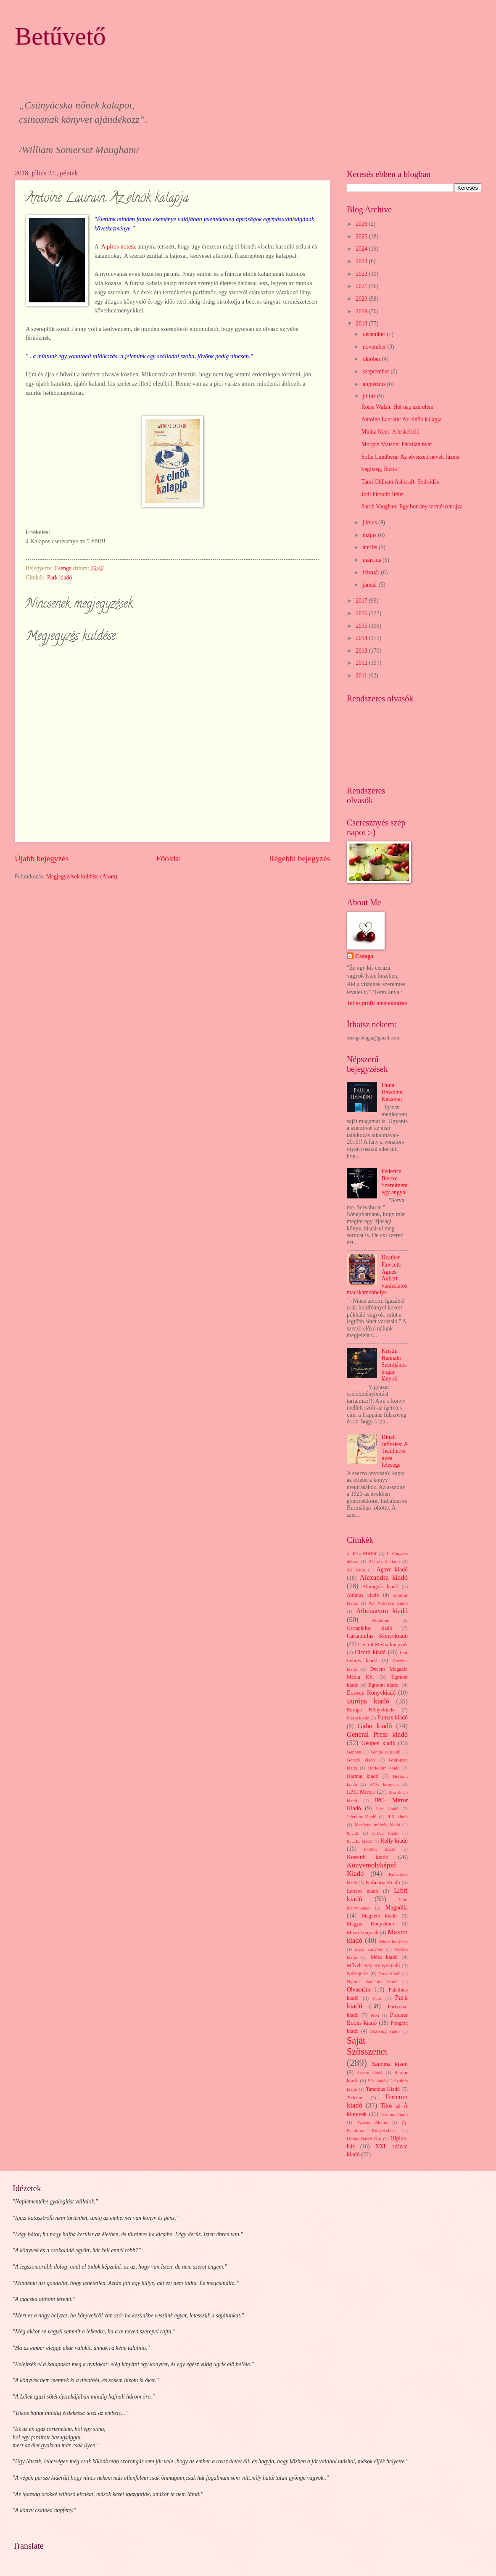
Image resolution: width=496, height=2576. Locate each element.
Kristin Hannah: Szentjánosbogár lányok (394, 1365)
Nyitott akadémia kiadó (372, 1981)
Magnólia (396, 1907)
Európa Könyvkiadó (371, 1710)
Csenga (364, 956)
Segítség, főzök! (380, 469)
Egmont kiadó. (384, 1685)
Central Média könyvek (383, 1645)
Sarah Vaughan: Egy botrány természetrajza (411, 506)
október (372, 359)
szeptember (376, 371)
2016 (362, 613)
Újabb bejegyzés (42, 858)
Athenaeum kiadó (382, 1611)
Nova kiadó (389, 1973)
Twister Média (372, 2122)
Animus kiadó (363, 1595)
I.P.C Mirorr (361, 1792)
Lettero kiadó (362, 1891)
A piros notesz (118, 246)
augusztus (375, 384)
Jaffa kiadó (387, 1808)
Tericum (354, 2097)
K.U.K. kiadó (359, 1840)
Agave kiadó (392, 1569)
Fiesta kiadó (358, 1717)
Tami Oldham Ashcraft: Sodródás (400, 482)
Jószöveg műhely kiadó (377, 1824)
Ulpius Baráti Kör (364, 2138)
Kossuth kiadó (367, 1857)
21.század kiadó (384, 1561)
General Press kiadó (377, 1734)
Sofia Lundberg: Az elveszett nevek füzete (410, 457)
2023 (362, 261)
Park (377, 1998)
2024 (362, 249)
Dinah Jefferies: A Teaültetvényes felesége (395, 1451)
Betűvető (60, 36)
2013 (362, 651)
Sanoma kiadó (390, 2064)
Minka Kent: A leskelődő (390, 431)
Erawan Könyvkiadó (371, 1693)
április (371, 547)
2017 (362, 601)
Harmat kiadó (362, 1776)
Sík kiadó (377, 2080)
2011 (362, 675)
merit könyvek (369, 1949)
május (370, 535)
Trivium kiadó (394, 2114)
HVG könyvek (384, 1784)
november (375, 347)
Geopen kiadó (378, 1743)
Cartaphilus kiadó (369, 1628)
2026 (362, 224)
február (372, 572)
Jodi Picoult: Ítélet (382, 494)
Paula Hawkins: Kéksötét (393, 1092)
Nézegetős (358, 1973)
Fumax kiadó (392, 1717)
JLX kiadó (397, 1816)
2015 (362, 626)
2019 (362, 311)
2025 (362, 236)
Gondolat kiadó (385, 1751)
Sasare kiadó (370, 2072)
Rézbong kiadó (385, 2031)
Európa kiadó (368, 1701)
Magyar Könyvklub (370, 1924)
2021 (362, 286)
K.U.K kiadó (385, 1832)
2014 (362, 638)
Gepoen (354, 1751)
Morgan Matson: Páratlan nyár (396, 444)
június (370, 522)
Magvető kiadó (379, 1916)
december (375, 334)
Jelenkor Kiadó (361, 1816)
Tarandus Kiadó (383, 2089)
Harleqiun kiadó (383, 1767)
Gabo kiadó (374, 1726)
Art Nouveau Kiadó (388, 1602)
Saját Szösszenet (367, 2046)
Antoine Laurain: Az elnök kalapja (401, 419)
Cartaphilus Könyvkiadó (377, 1636)
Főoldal (168, 858)
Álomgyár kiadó (380, 1587)
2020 (362, 299)
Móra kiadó (383, 1957)
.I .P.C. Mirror (362, 1553)
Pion (374, 2015)
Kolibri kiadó (379, 1848)
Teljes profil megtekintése (377, 1003)
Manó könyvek (362, 1933)
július (370, 396)
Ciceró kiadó (370, 1652)
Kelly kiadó (394, 1841)
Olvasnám (358, 1989)
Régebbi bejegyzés (299, 858)
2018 (362, 323)
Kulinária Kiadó (383, 1883)
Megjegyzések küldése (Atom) (81, 876)
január (371, 585)
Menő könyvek (393, 1941)
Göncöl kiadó (361, 1759)
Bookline (380, 1620)
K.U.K (353, 1832)
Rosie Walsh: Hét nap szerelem (397, 407)
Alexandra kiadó (384, 1578)
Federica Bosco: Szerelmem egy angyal (395, 1181)
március (373, 560)
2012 (362, 663)
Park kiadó (59, 577)
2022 (362, 274)
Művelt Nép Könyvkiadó (373, 1965)
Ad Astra (356, 1569)
